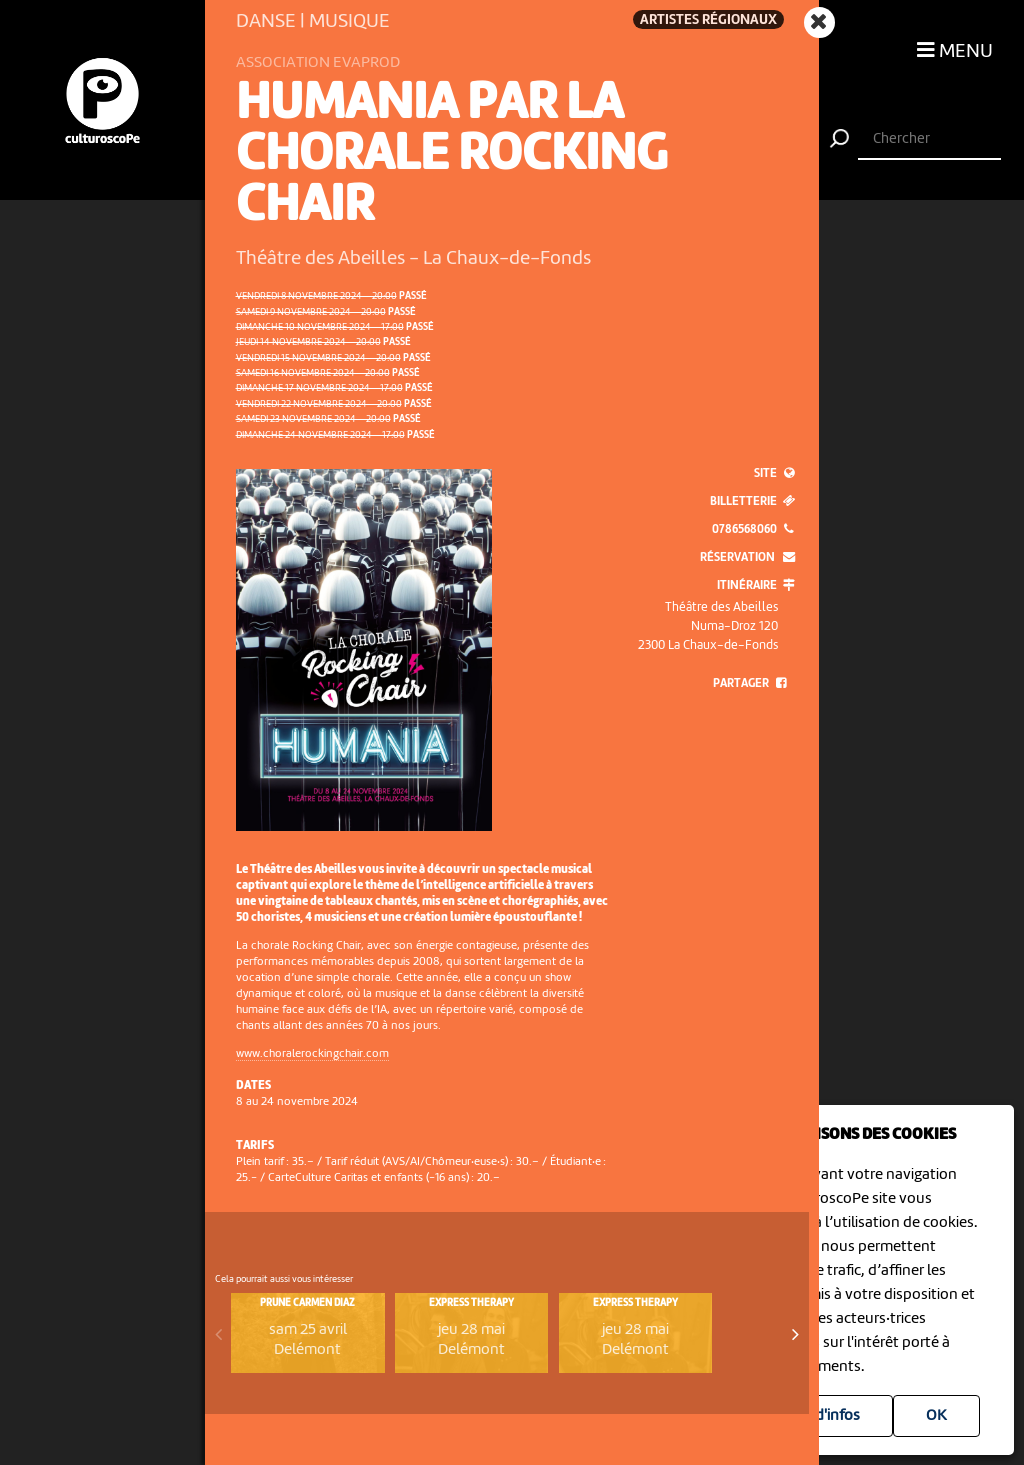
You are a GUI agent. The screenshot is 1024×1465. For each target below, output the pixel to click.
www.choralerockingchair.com (312, 1054)
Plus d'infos (821, 1416)
